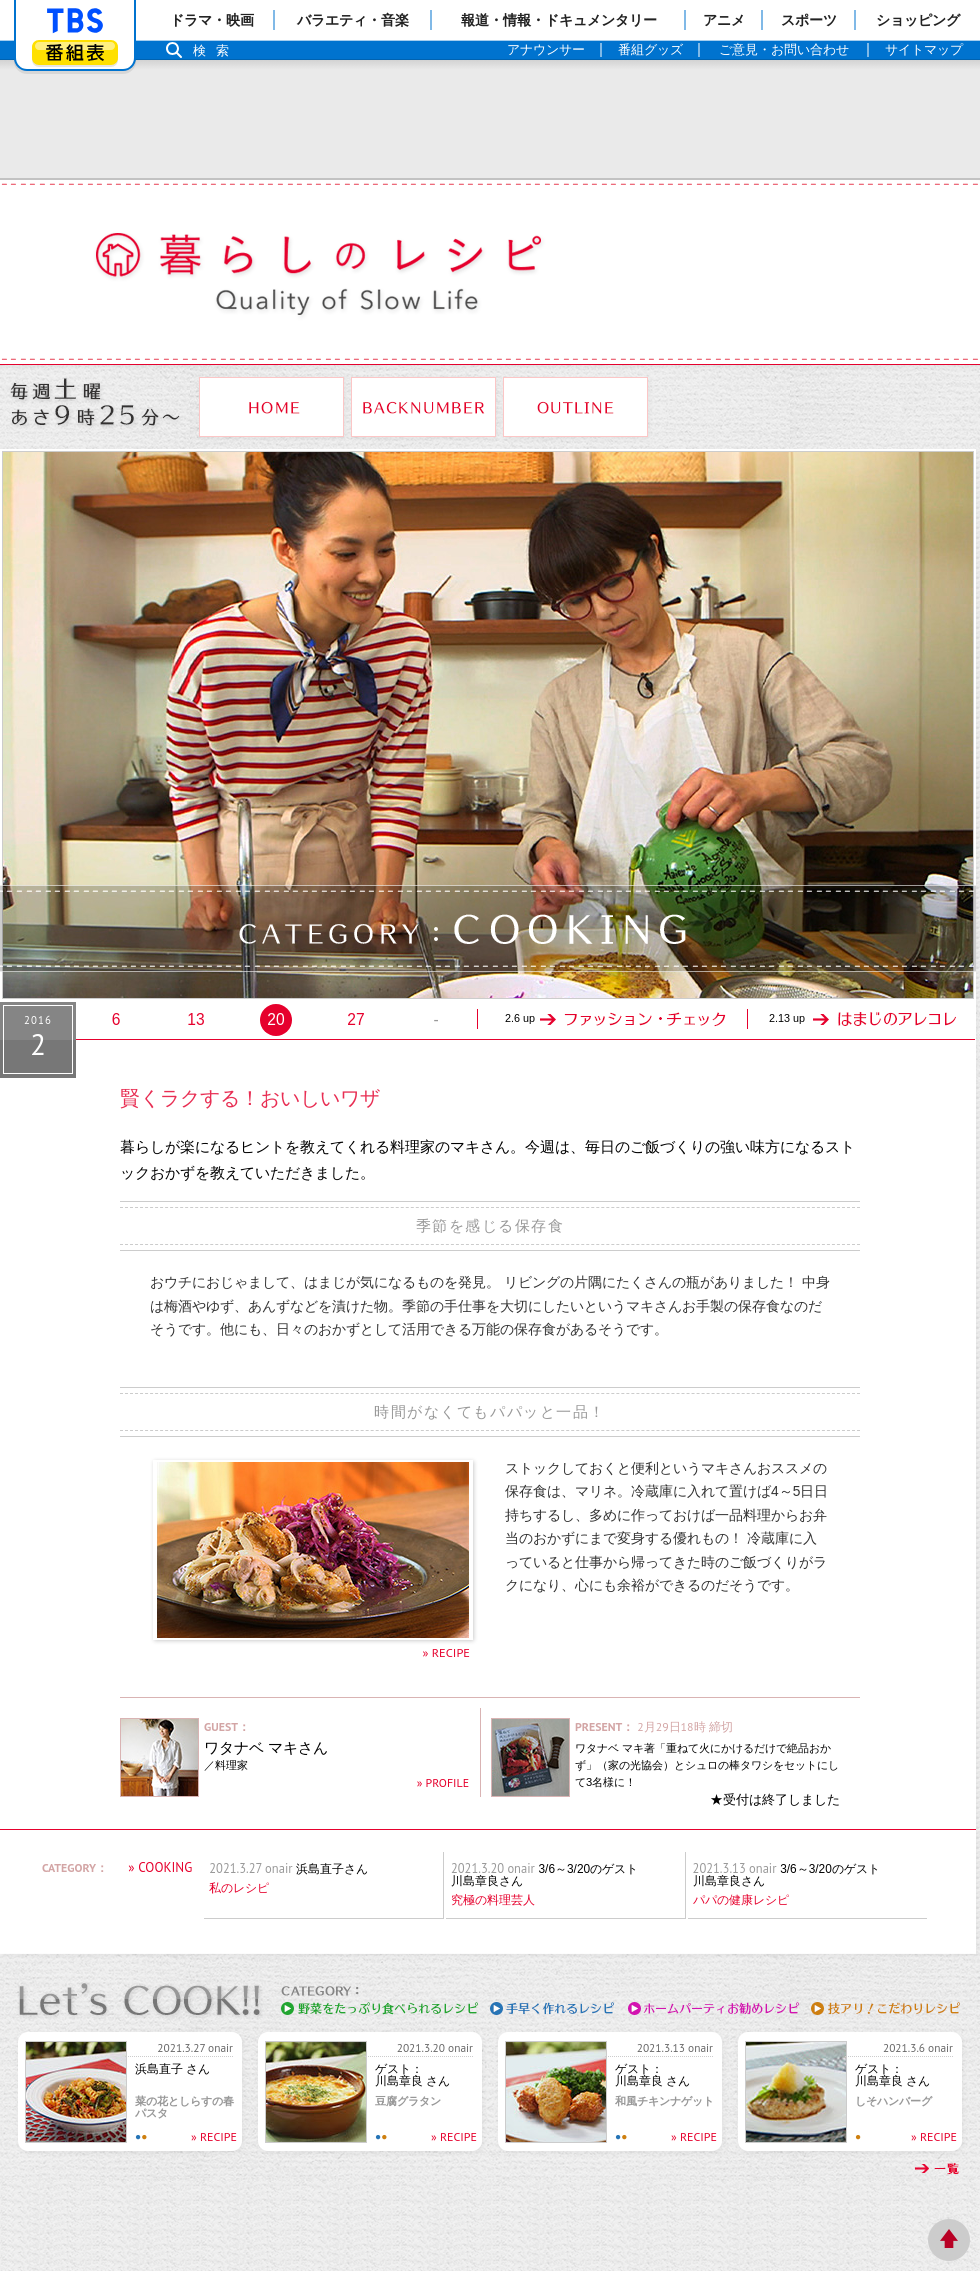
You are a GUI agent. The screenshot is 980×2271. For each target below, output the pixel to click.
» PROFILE (443, 1782)
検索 (216, 50)
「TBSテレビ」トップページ (75, 21)
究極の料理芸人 (493, 1900)
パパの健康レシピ (741, 1900)
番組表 (75, 52)
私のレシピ (239, 1888)
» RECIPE (446, 1652)
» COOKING (160, 1867)
